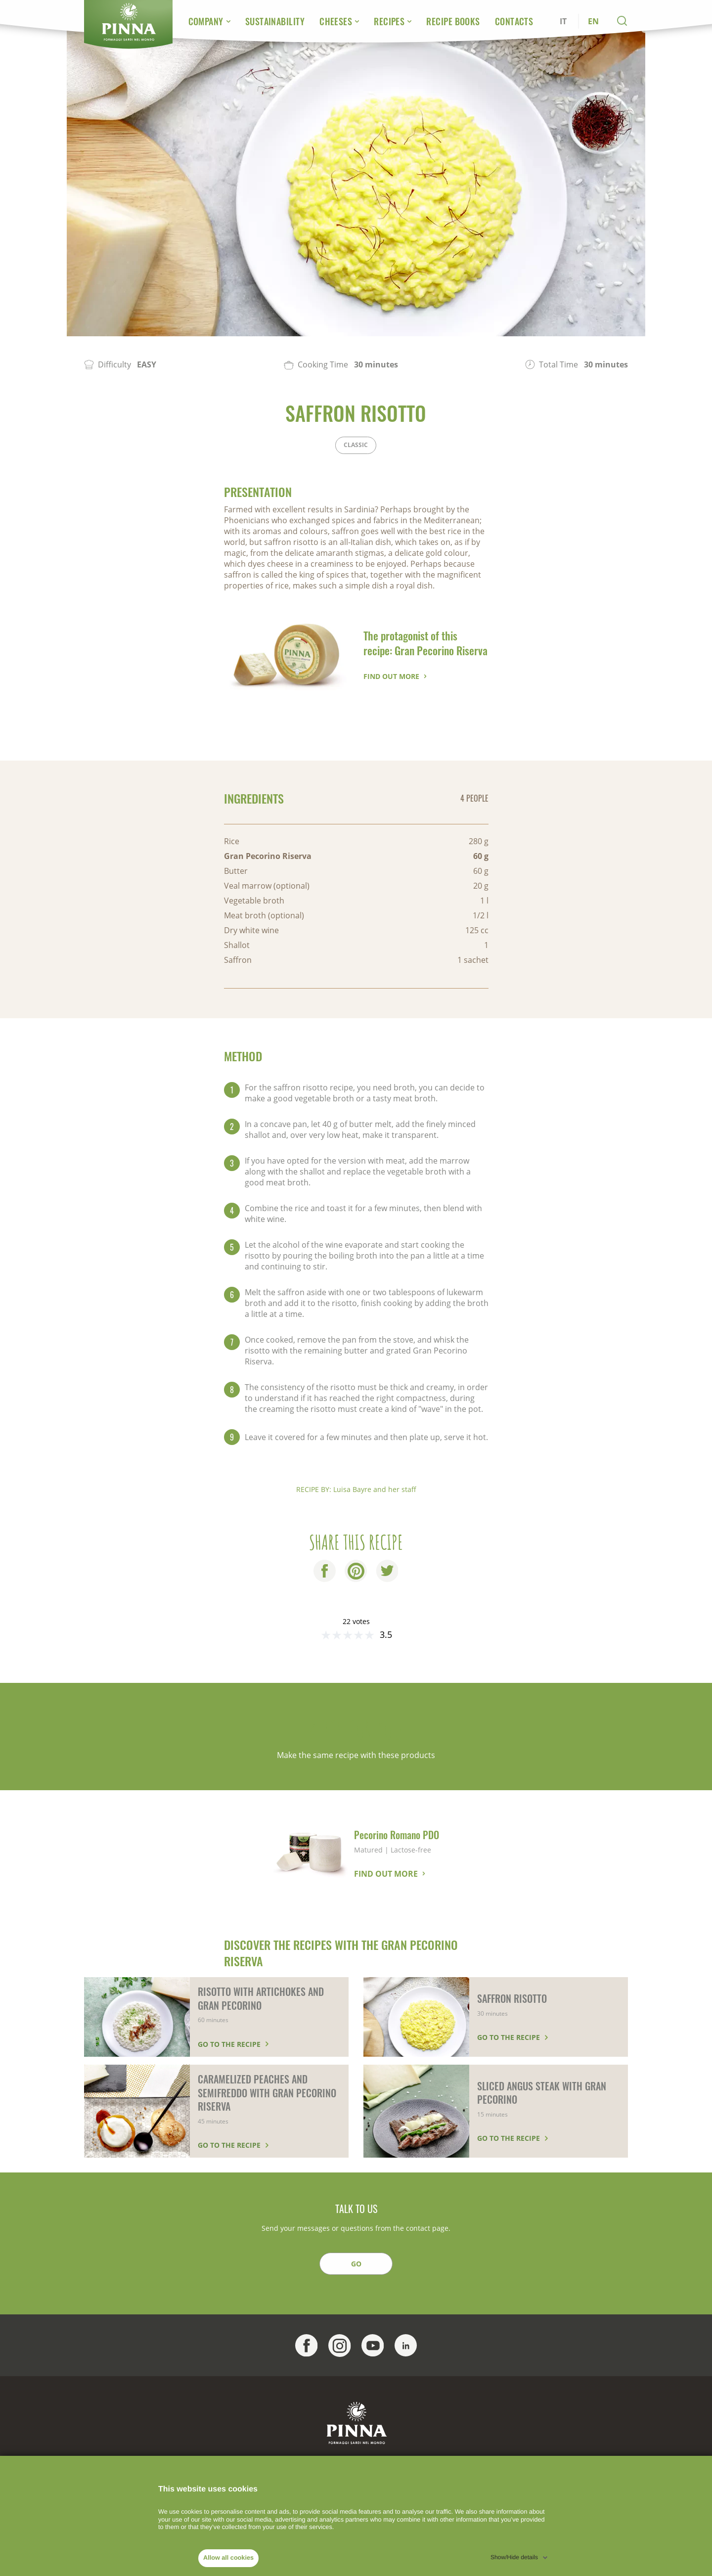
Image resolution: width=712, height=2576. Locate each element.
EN (593, 21)
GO (356, 2263)
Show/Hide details (514, 2557)
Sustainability (275, 21)
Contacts (514, 21)
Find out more (391, 676)
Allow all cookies (228, 2557)
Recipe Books (453, 21)
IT (563, 21)
